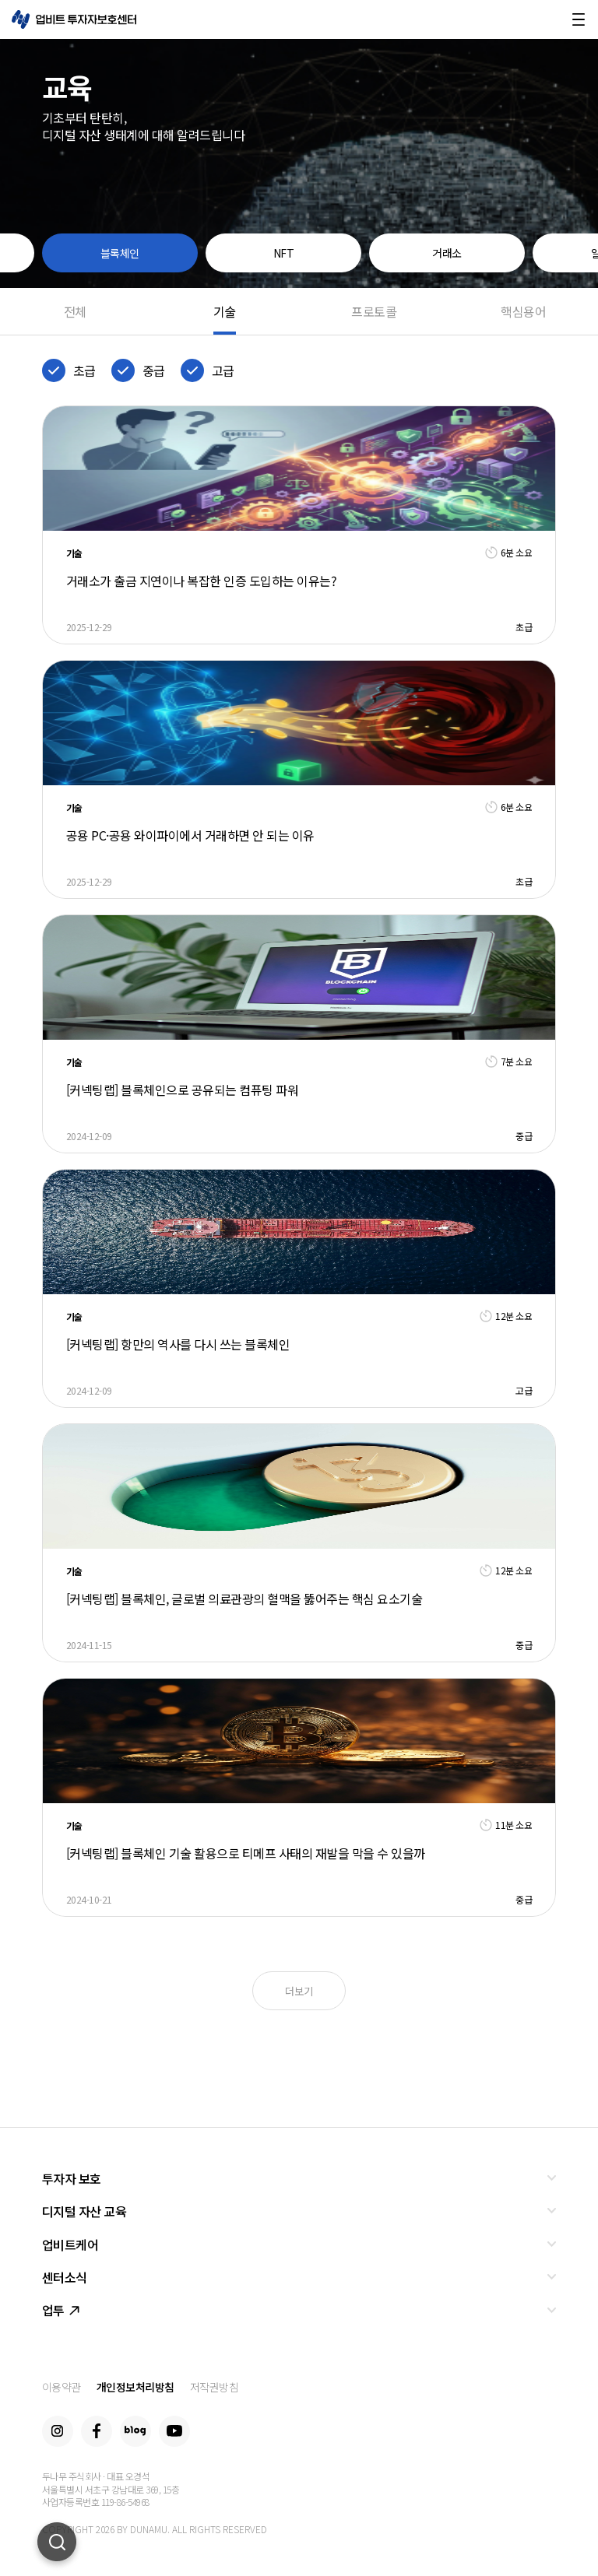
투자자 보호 (71, 2178)
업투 (60, 2309)
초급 (84, 370)
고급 (223, 370)
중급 (153, 370)
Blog (135, 2431)
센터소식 (64, 2277)
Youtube (174, 2431)
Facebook (96, 2431)
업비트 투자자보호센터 (74, 19)
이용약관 (61, 2386)
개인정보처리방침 (135, 2386)
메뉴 (578, 19)
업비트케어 (70, 2244)
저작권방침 (214, 2386)
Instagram (57, 2431)
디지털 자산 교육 (84, 2211)
